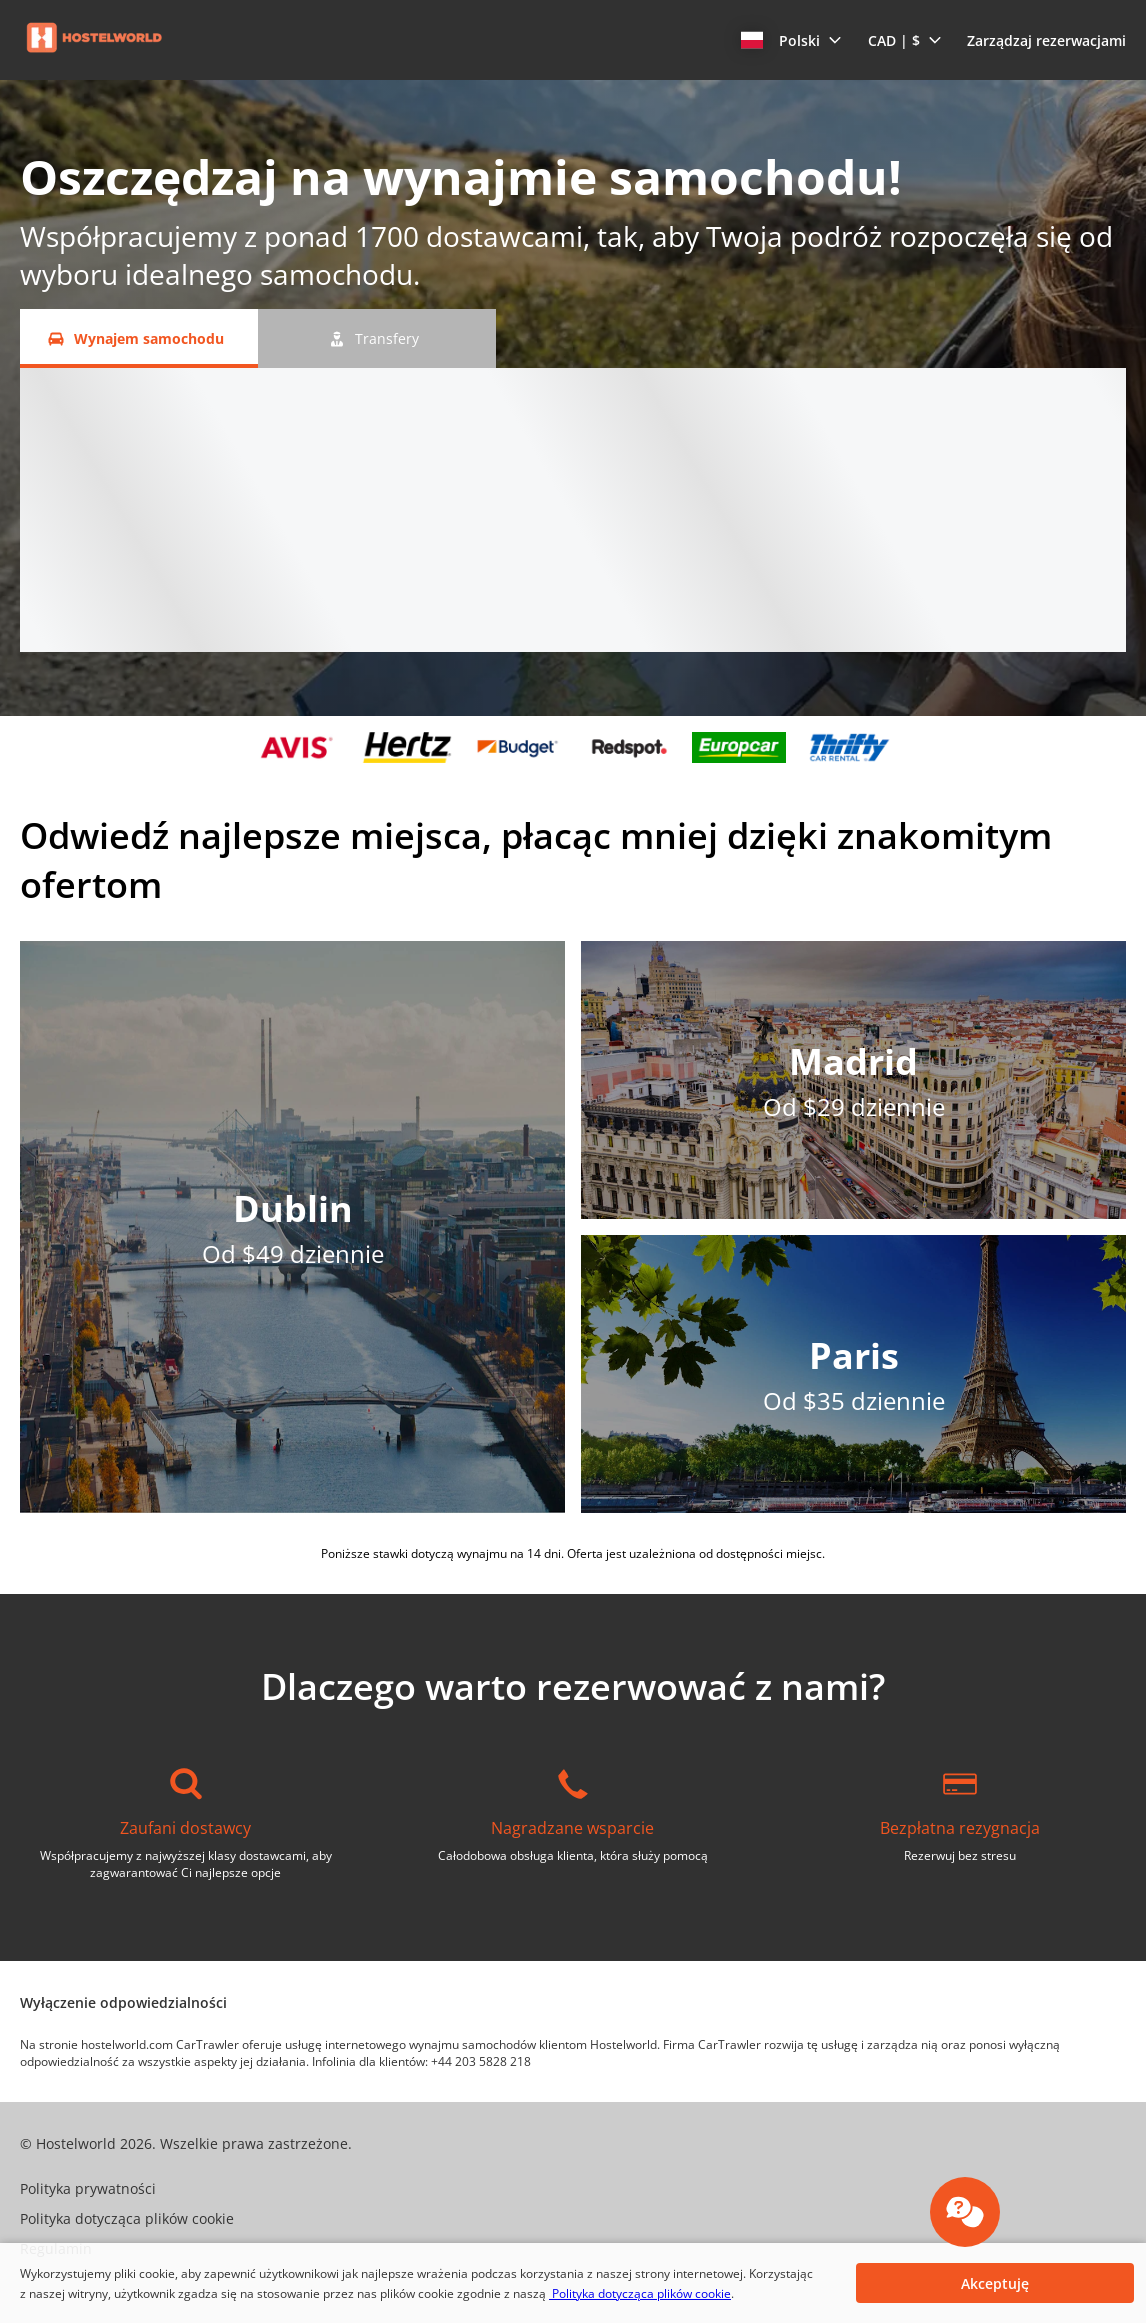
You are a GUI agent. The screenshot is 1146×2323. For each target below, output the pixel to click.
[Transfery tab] (377, 338)
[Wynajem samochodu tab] (139, 338)
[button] (791, 40)
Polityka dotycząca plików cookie (640, 2293)
